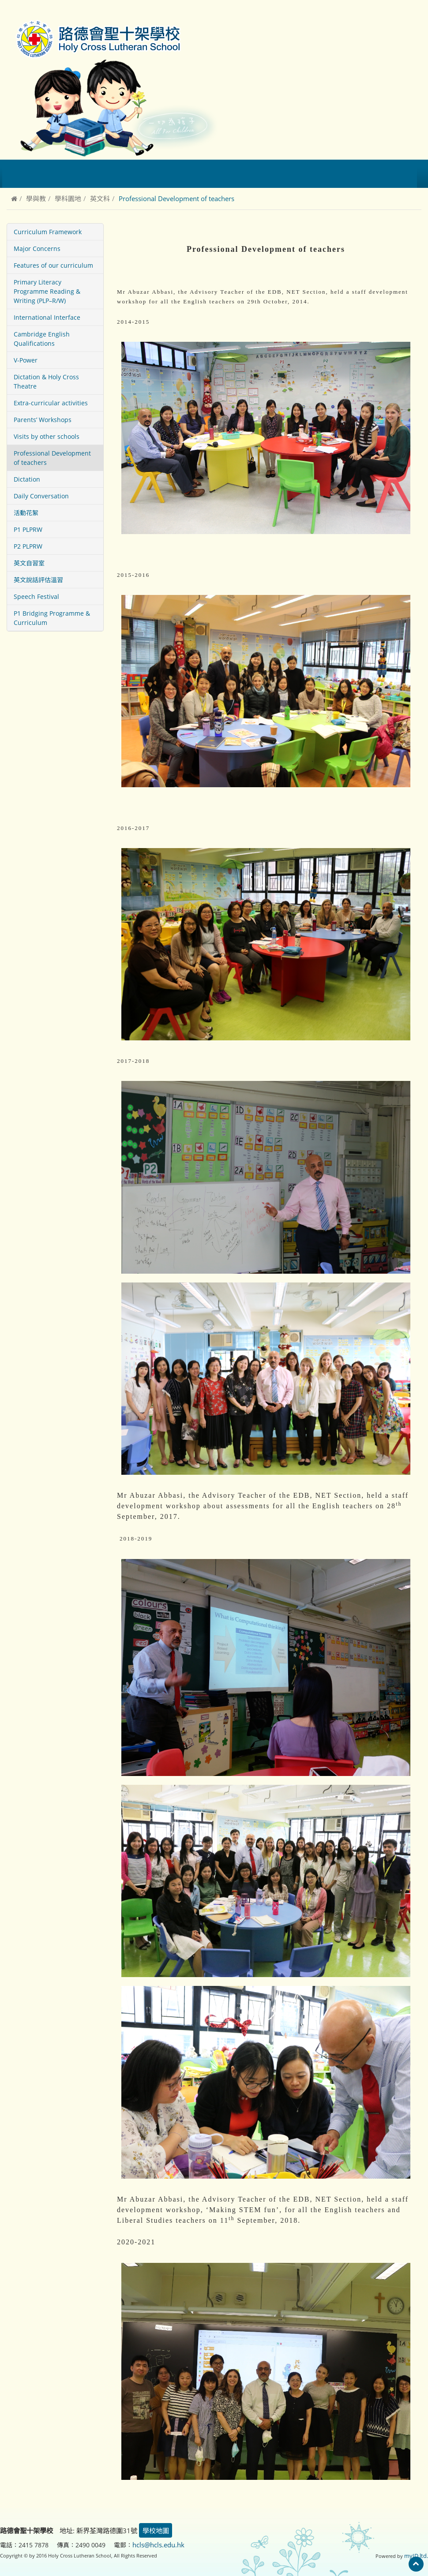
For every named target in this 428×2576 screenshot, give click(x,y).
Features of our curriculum (53, 265)
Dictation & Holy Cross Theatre (46, 381)
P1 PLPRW (28, 529)
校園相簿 (272, 174)
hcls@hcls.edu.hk (158, 2544)
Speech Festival (36, 596)
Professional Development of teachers (52, 458)
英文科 (100, 198)
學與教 (36, 198)
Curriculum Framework (48, 232)
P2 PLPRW (28, 546)
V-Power (26, 360)
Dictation (27, 479)
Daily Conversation (41, 496)
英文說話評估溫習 (38, 580)
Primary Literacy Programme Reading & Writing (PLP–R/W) (47, 291)
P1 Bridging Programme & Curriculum (52, 618)
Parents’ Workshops (42, 419)
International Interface (47, 317)
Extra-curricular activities (51, 403)
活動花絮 (26, 512)
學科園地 (68, 198)
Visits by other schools (46, 436)
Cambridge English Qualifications (42, 339)
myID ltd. (417, 2554)
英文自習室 (29, 563)
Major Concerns (37, 248)
